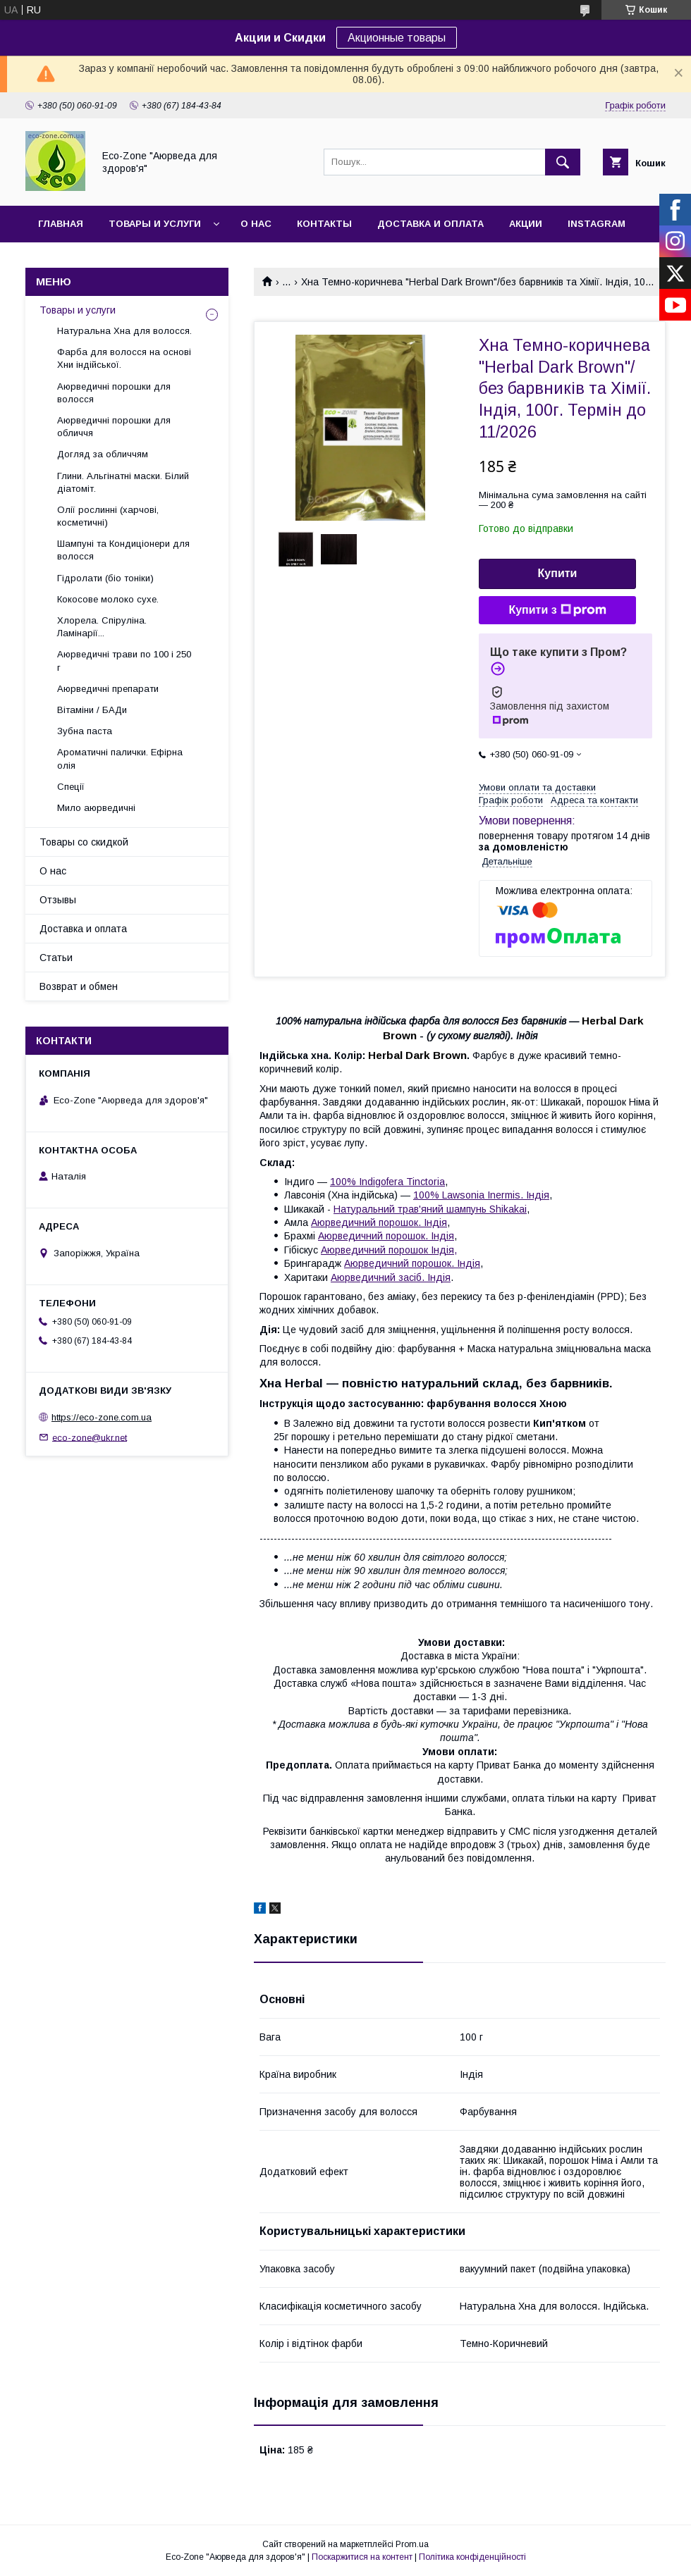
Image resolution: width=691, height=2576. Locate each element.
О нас (255, 223)
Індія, (444, 1250)
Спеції (71, 786)
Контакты (324, 223)
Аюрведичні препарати (108, 688)
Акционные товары (397, 38)
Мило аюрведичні (96, 808)
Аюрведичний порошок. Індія (379, 1222)
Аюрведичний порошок (374, 1250)
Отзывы (57, 899)
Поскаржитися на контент (362, 2557)
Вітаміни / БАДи (92, 710)
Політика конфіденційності (472, 2557)
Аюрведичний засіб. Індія (391, 1277)
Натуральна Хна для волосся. (124, 331)
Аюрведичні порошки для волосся (114, 392)
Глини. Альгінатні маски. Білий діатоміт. (123, 482)
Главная (60, 223)
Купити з (557, 610)
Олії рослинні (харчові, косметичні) (108, 516)
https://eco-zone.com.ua (101, 1417)
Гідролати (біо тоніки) (105, 578)
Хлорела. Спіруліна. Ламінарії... (102, 626)
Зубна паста (84, 731)
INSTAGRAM (596, 223)
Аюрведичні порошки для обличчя (114, 426)
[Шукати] (562, 162)
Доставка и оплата (430, 223)
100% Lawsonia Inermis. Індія (481, 1195)
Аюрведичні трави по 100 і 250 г (124, 660)
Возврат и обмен (78, 986)
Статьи (56, 957)
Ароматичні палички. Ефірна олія (120, 758)
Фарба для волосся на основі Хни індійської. (124, 358)
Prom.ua (412, 2544)
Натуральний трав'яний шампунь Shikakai (430, 1209)
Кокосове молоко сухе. (108, 599)
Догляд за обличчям (102, 454)
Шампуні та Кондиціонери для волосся (123, 550)
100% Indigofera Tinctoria (387, 1181)
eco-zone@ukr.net (89, 1437)
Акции (525, 223)
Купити (557, 573)
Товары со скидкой (83, 842)
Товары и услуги (155, 223)
